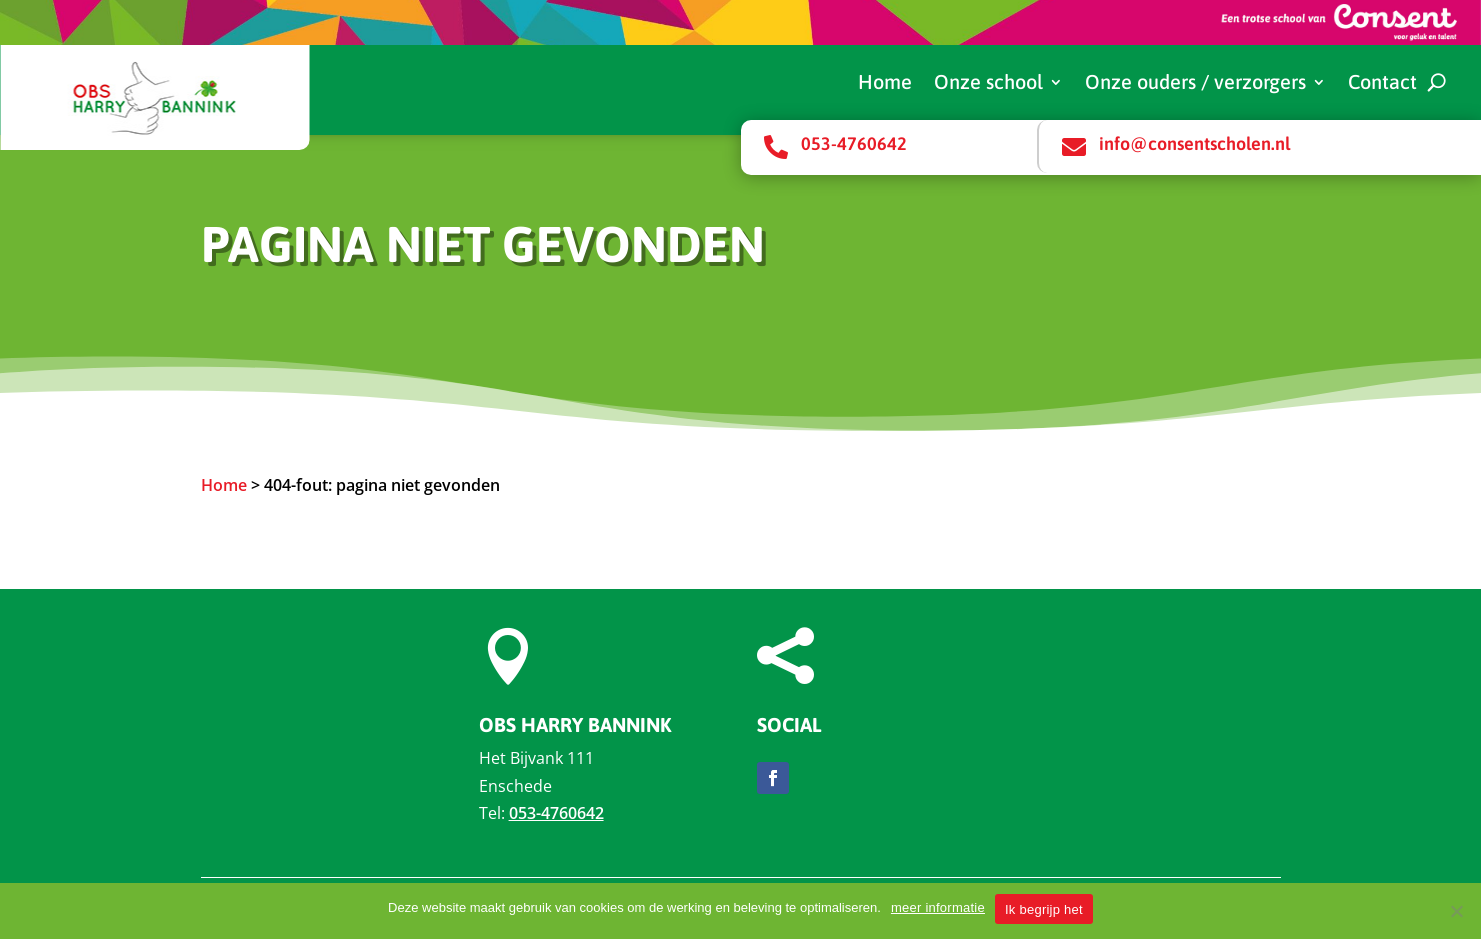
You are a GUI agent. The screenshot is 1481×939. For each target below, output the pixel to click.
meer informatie (938, 907)
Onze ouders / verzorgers (1195, 84)
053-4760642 (556, 813)
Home (885, 84)
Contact (1382, 84)
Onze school (988, 84)
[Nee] (1456, 911)
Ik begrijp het (1044, 909)
